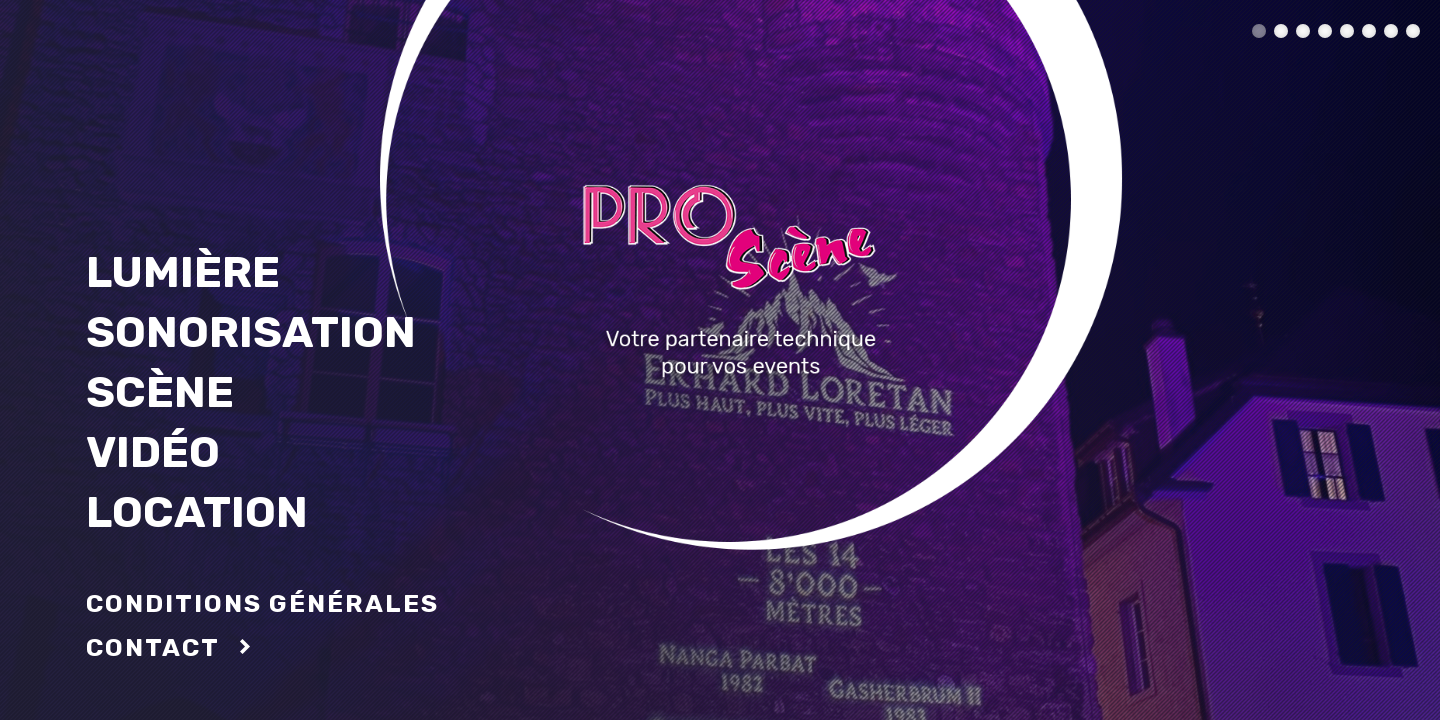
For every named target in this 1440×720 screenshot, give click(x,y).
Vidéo (153, 452)
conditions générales (262, 603)
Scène (160, 392)
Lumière (183, 272)
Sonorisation (251, 332)
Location (197, 512)
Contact (153, 647)
